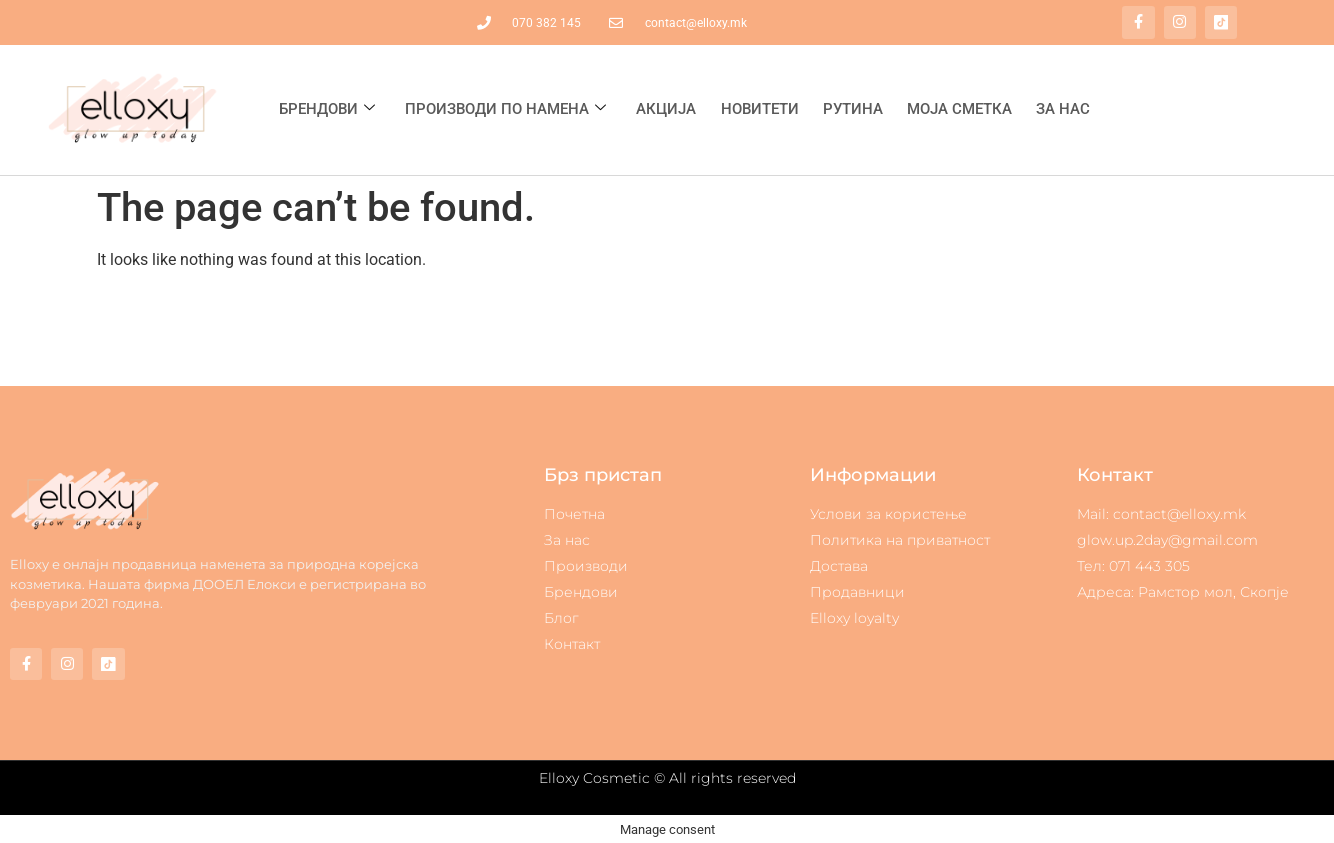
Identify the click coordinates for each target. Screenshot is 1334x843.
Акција (666, 109)
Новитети (759, 109)
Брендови (327, 109)
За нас (1062, 109)
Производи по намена (505, 109)
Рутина (852, 109)
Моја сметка (958, 109)
